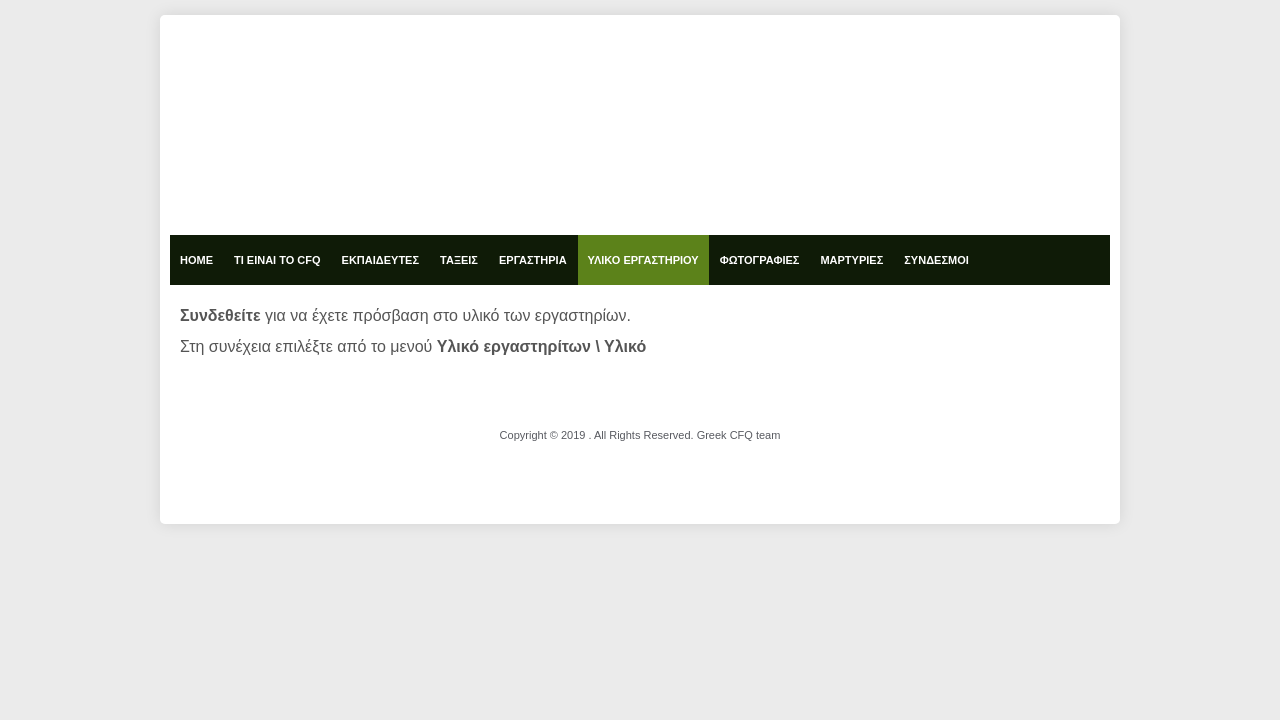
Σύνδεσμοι (936, 260)
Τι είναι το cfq (277, 260)
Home (196, 260)
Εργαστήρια (533, 260)
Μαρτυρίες (851, 260)
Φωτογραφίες (760, 260)
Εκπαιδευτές (380, 260)
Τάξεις (459, 260)
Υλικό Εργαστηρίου (643, 260)
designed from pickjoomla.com (640, 461)
